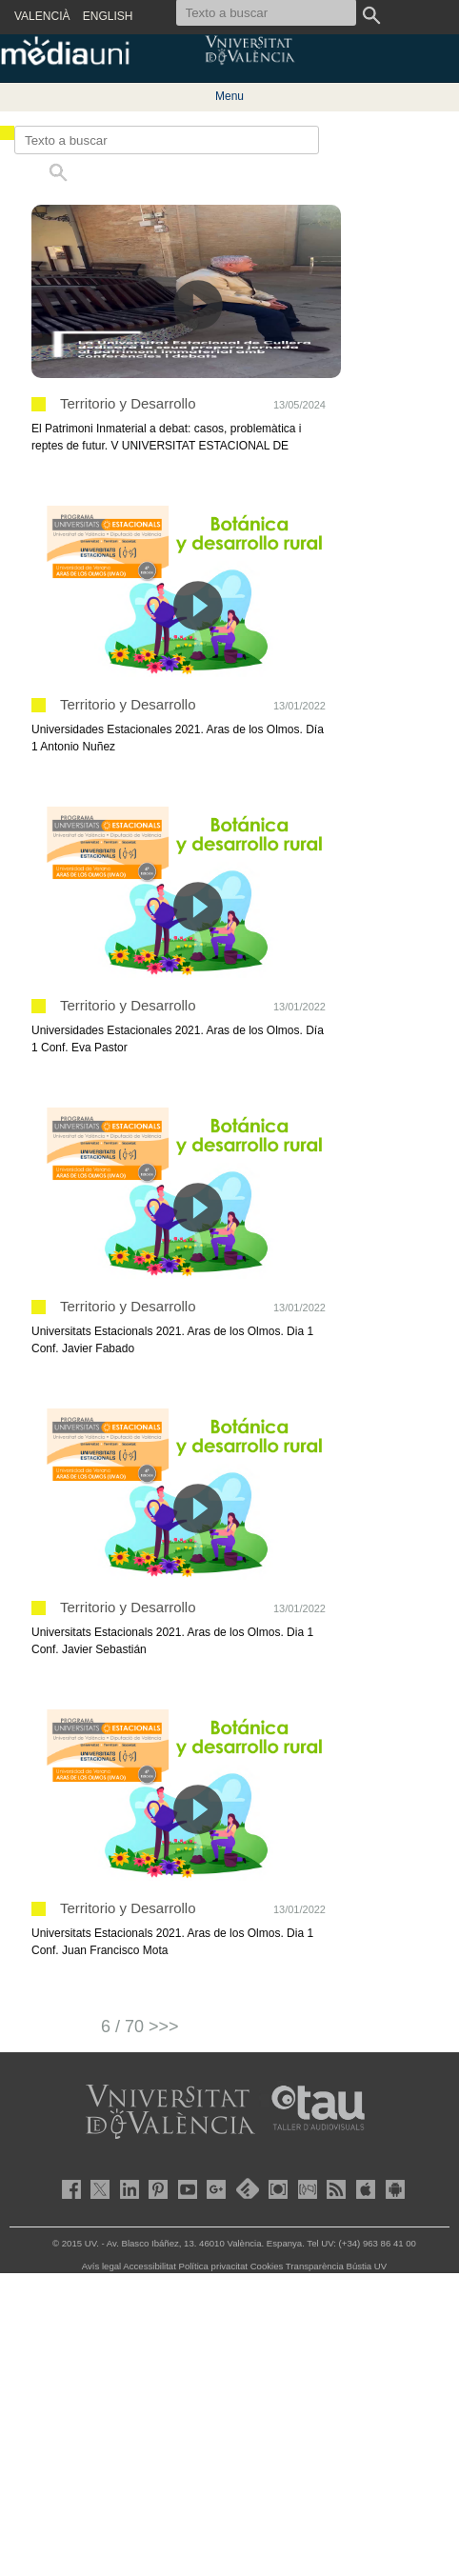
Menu (229, 96)
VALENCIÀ (42, 16)
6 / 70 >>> (140, 2026)
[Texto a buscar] (166, 140)
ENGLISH (108, 16)
